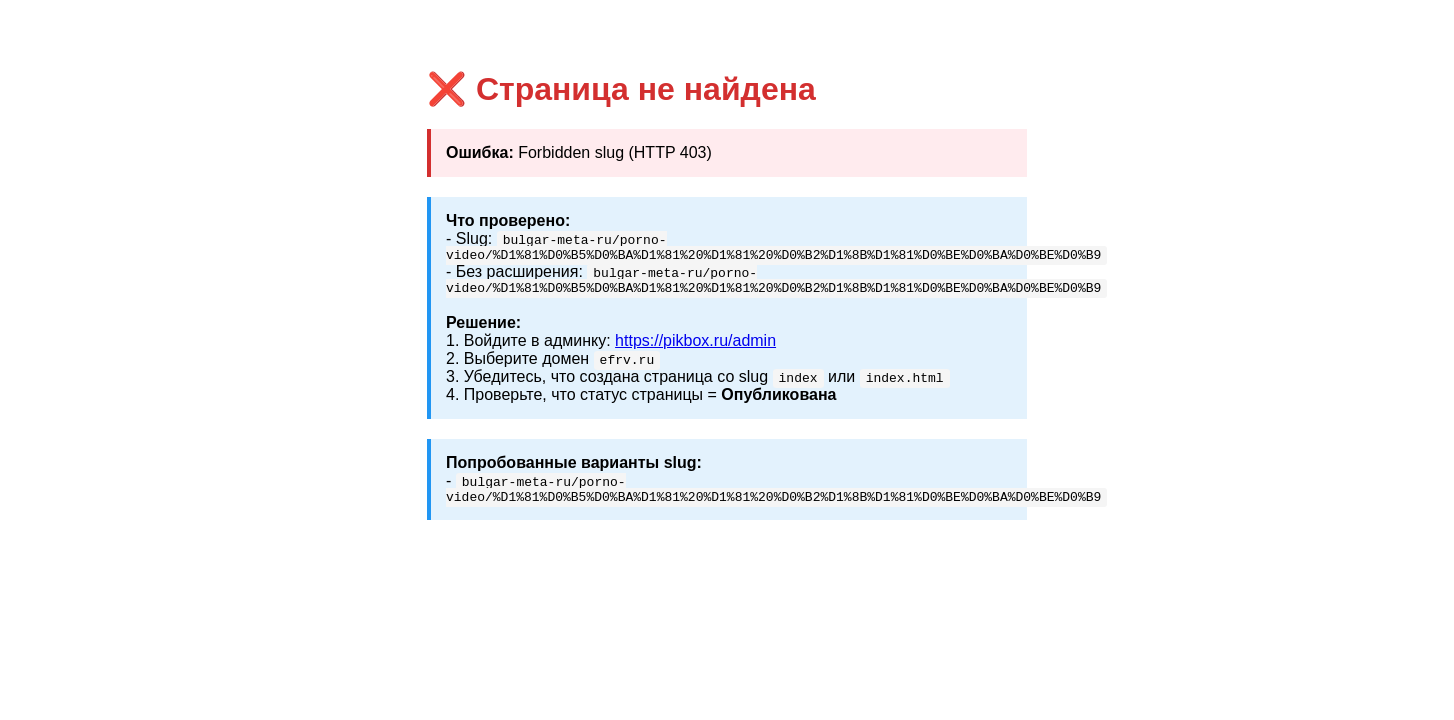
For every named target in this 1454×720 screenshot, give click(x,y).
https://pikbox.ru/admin (695, 346)
